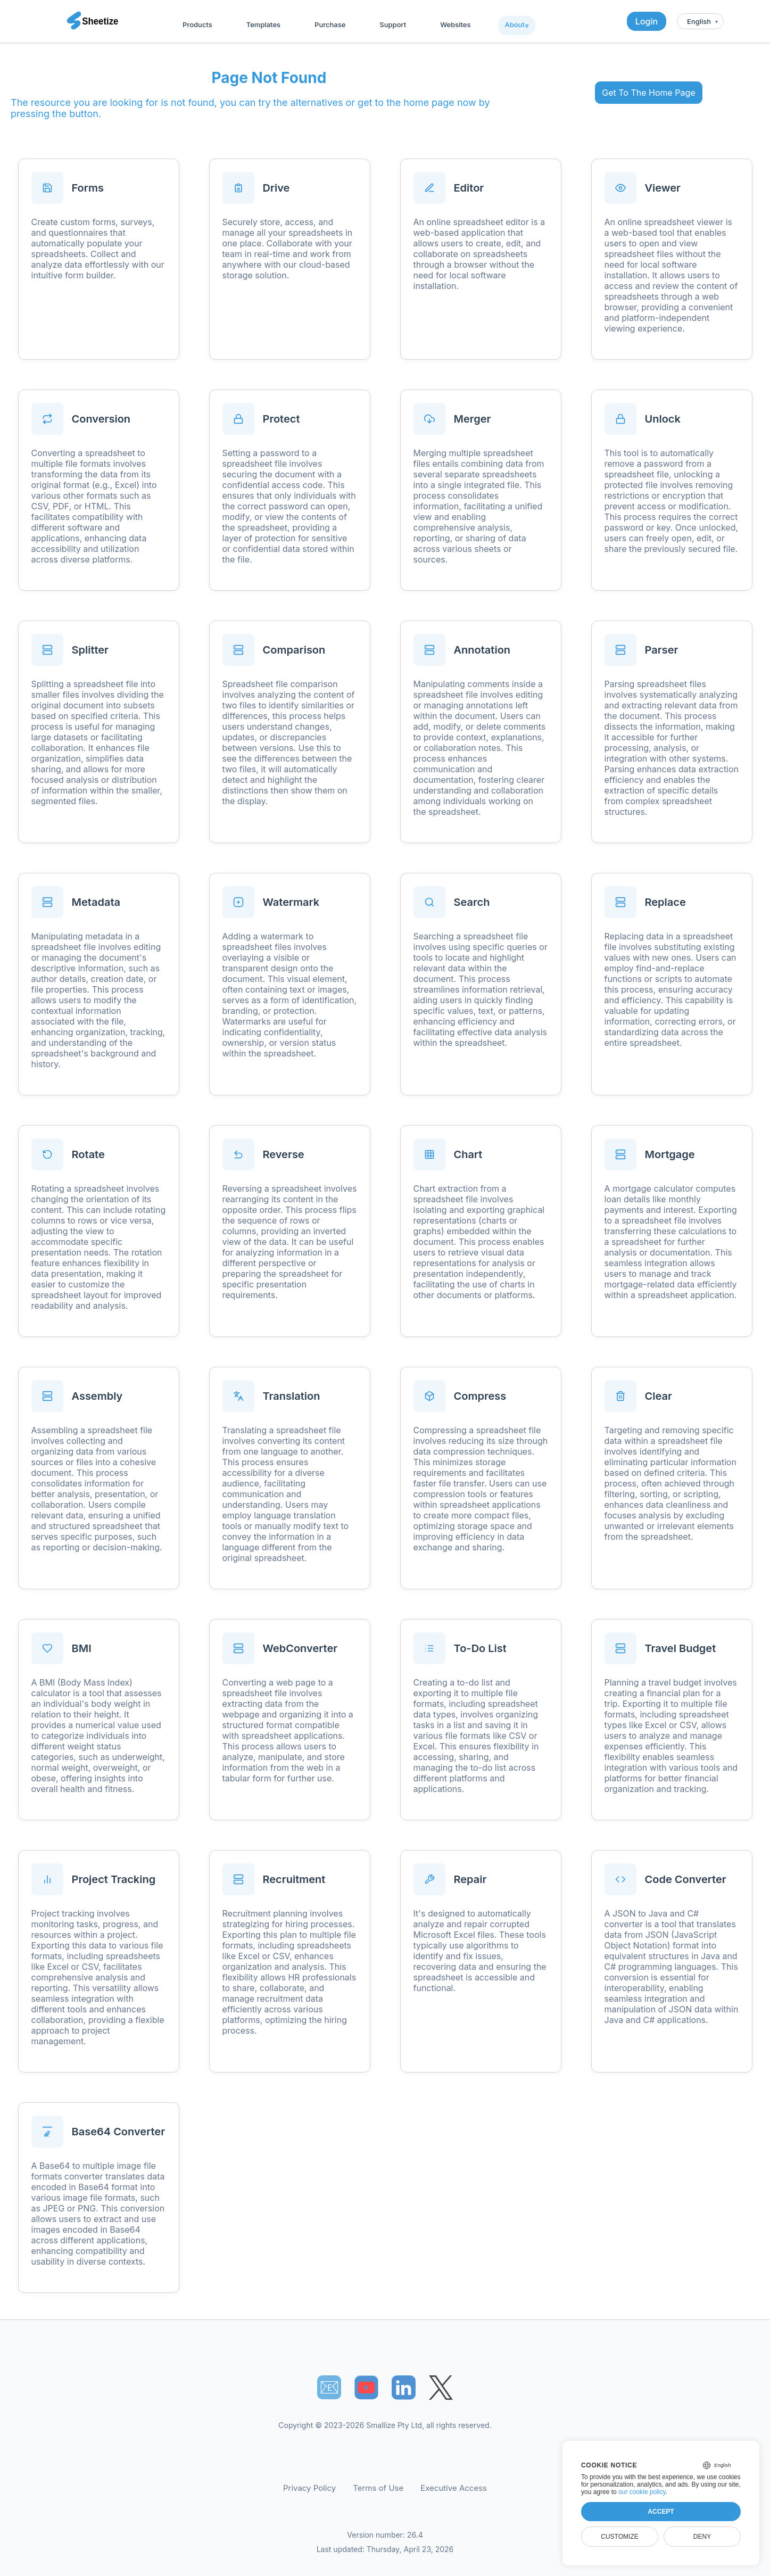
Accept (661, 2511)
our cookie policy (642, 2492)
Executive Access (453, 2488)
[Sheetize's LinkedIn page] (404, 2387)
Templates (263, 24)
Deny (702, 2536)
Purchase (329, 24)
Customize (619, 2536)
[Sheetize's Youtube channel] (366, 2387)
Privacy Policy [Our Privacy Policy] (309, 2488)
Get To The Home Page (648, 92)
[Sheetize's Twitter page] (441, 2387)
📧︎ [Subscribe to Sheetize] (329, 2387)
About (514, 24)
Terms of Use (378, 2488)
